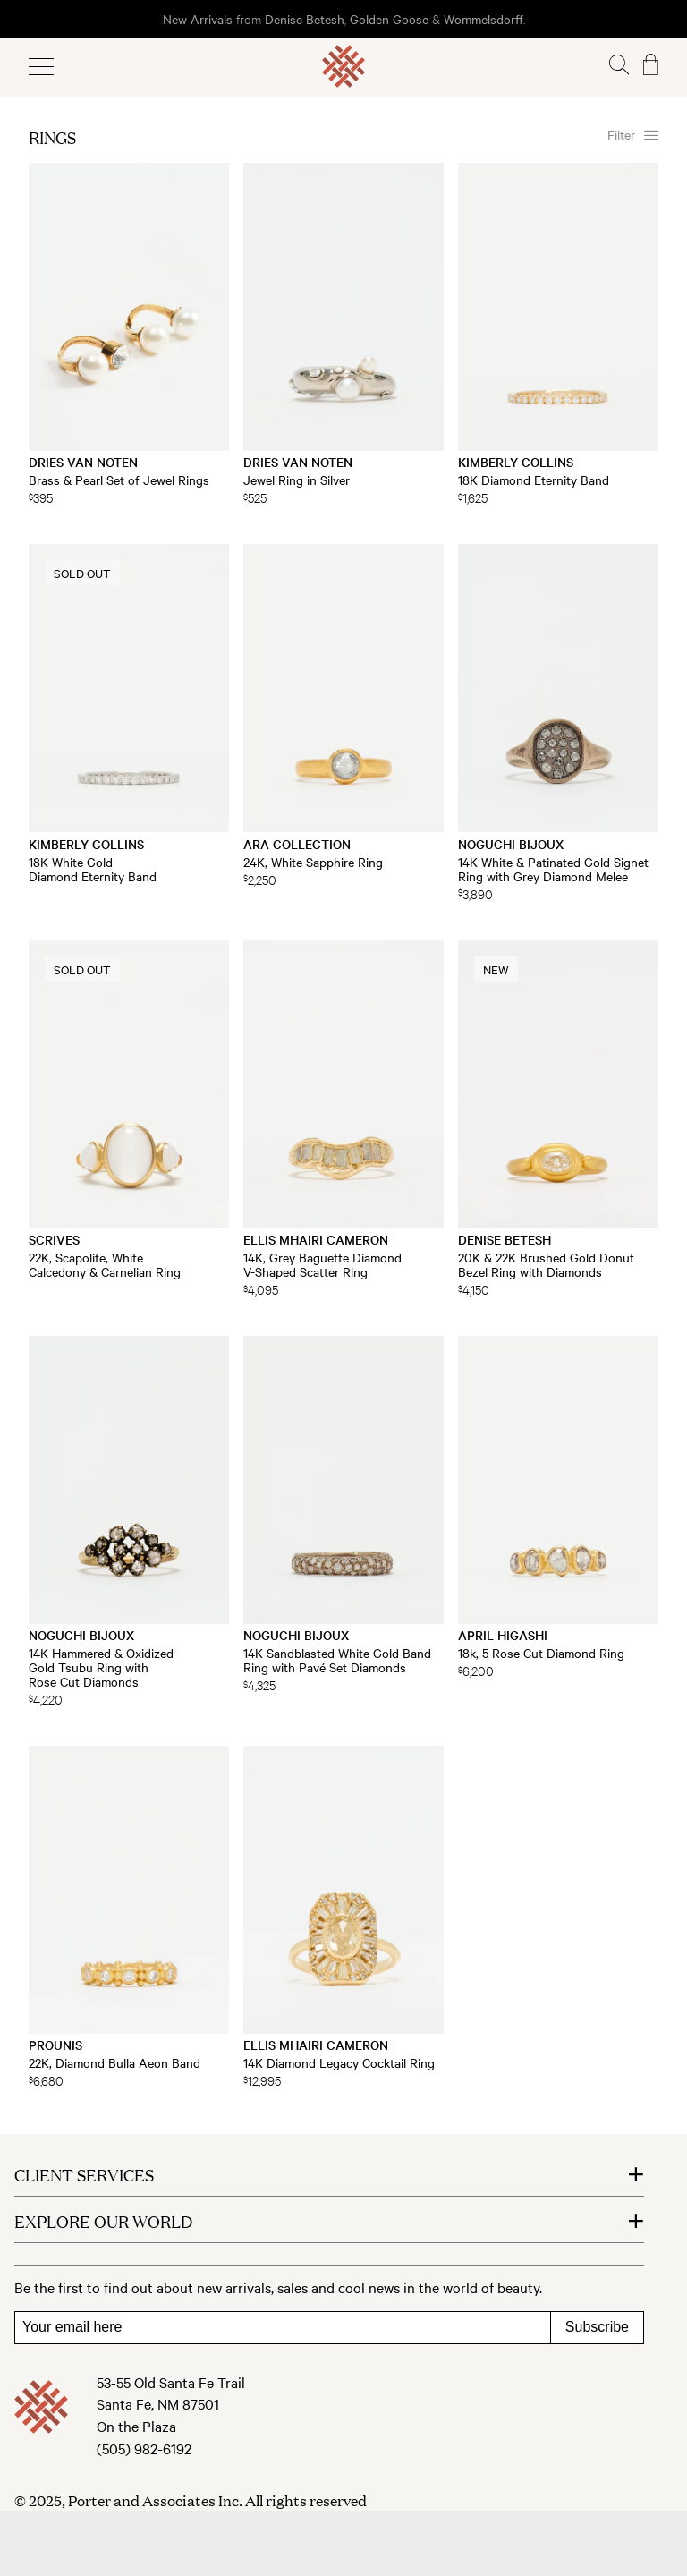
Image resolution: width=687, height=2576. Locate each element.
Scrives (54, 1239)
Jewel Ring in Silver (296, 480)
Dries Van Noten (83, 462)
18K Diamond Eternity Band (533, 480)
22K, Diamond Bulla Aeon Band (114, 2062)
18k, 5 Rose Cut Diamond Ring (541, 1653)
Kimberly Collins (515, 462)
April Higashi (502, 1635)
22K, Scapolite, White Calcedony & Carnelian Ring (105, 1264)
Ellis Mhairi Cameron (315, 1239)
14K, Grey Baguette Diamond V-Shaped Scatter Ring (322, 1264)
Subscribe (597, 2326)
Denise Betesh (304, 19)
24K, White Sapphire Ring (313, 862)
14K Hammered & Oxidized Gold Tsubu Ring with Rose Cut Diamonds (101, 1667)
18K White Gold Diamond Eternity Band (93, 869)
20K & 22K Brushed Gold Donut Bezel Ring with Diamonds (546, 1264)
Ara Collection (297, 844)
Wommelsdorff (483, 19)
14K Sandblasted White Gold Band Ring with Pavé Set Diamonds (337, 1660)
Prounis (55, 2044)
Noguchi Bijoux (511, 844)
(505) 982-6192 (144, 2448)
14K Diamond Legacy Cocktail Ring (339, 2062)
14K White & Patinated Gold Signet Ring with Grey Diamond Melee (553, 869)
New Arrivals (198, 19)
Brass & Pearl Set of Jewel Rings (119, 480)
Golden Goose (389, 19)
